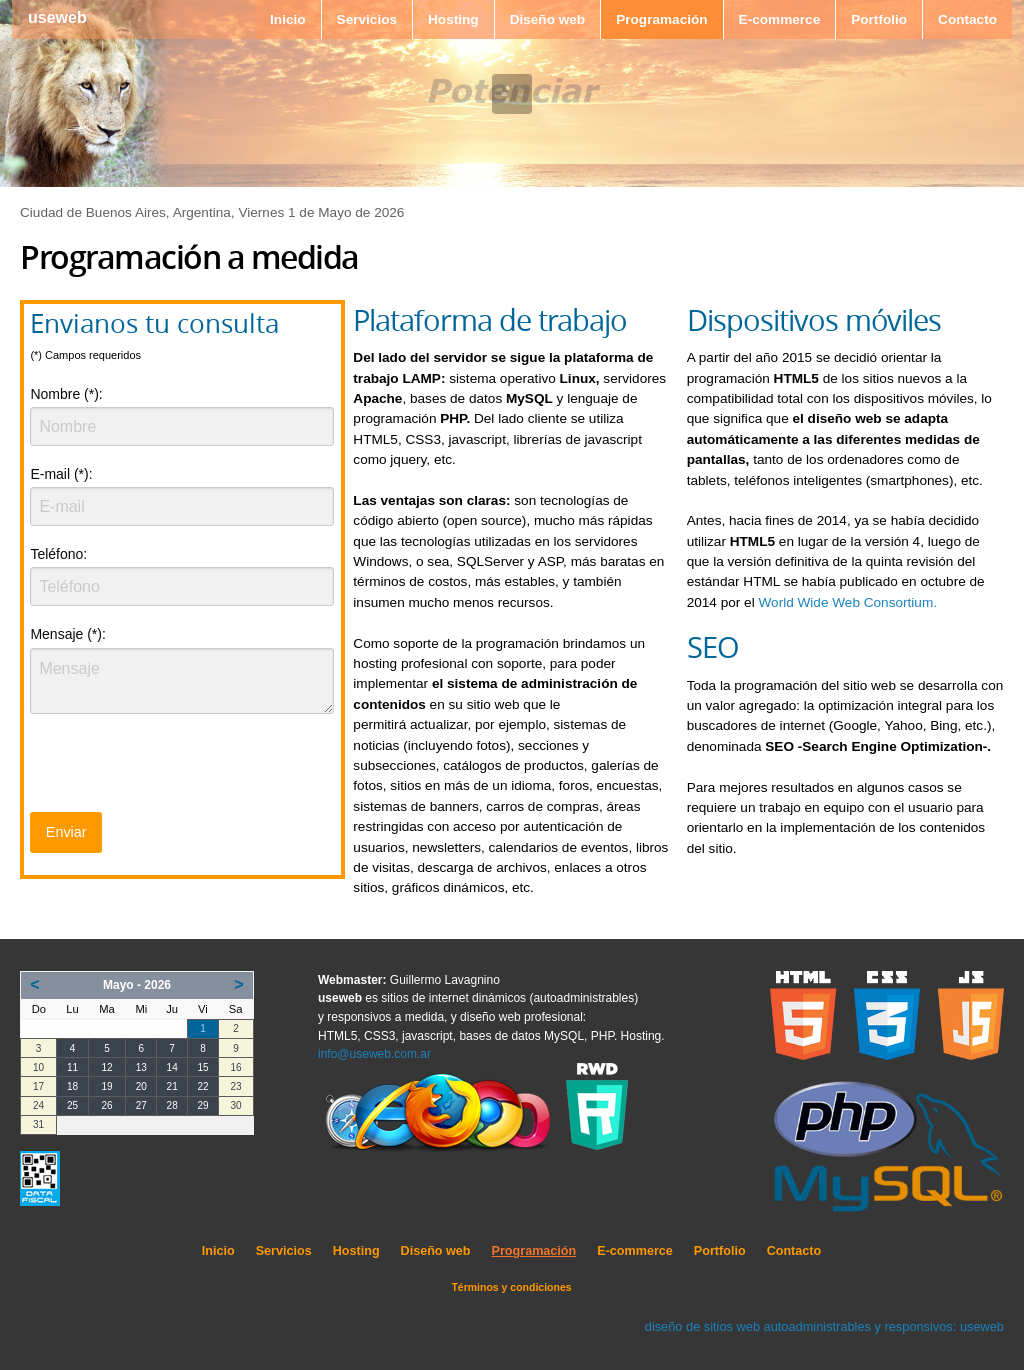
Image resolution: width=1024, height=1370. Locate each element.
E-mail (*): (61, 474)
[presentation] (182, 769)
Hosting (453, 19)
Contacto (967, 19)
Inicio (288, 19)
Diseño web (548, 19)
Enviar (66, 832)
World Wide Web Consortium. (847, 602)
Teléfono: (58, 554)
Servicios (367, 19)
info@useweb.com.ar (374, 1054)
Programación (661, 19)
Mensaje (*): (67, 634)
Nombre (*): (66, 394)
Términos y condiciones (511, 1287)
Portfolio (879, 19)
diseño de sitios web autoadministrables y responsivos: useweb (824, 1326)
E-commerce (780, 19)
